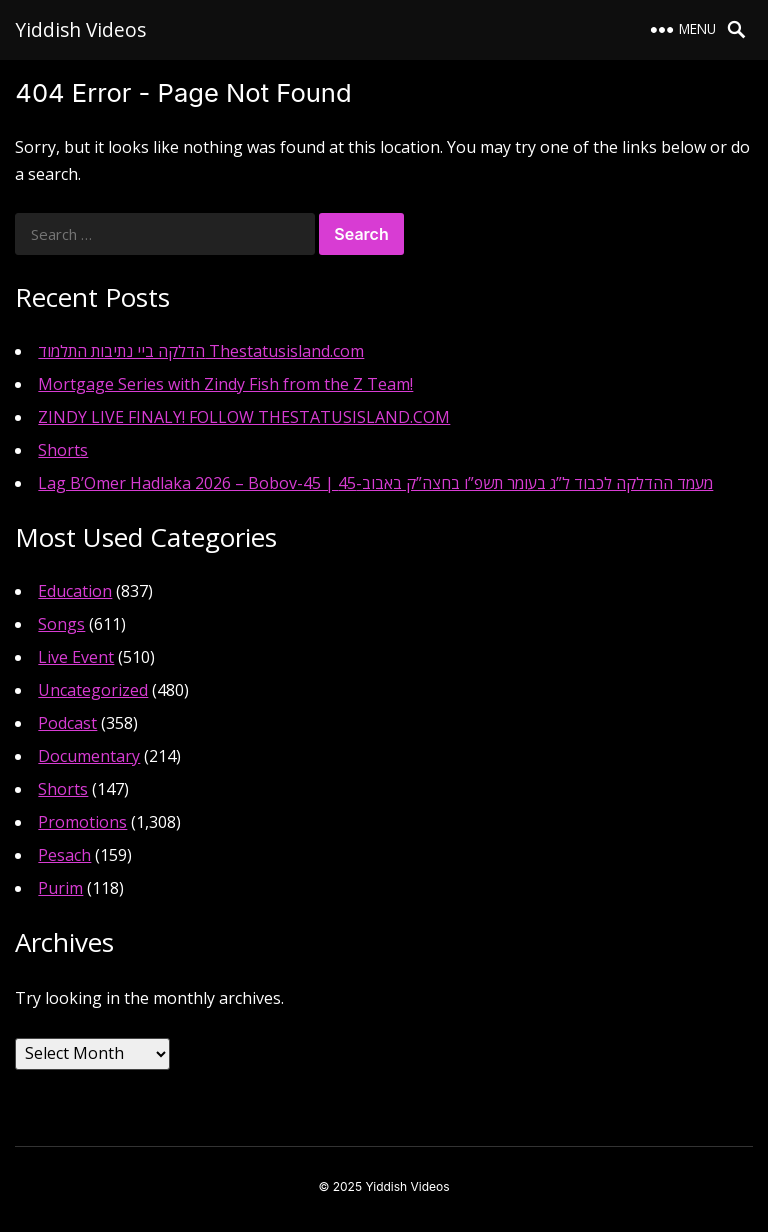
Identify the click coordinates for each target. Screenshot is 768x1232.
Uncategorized (93, 690)
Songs (61, 624)
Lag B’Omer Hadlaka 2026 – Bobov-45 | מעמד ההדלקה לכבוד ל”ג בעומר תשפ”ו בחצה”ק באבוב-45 (375, 483)
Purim (60, 888)
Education (75, 591)
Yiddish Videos (80, 29)
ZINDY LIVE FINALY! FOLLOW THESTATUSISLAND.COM (244, 417)
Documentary (89, 756)
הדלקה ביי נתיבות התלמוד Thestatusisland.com (201, 351)
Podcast (67, 723)
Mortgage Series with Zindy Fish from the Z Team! (225, 384)
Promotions (82, 822)
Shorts (63, 450)
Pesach (64, 855)
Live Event (76, 657)
